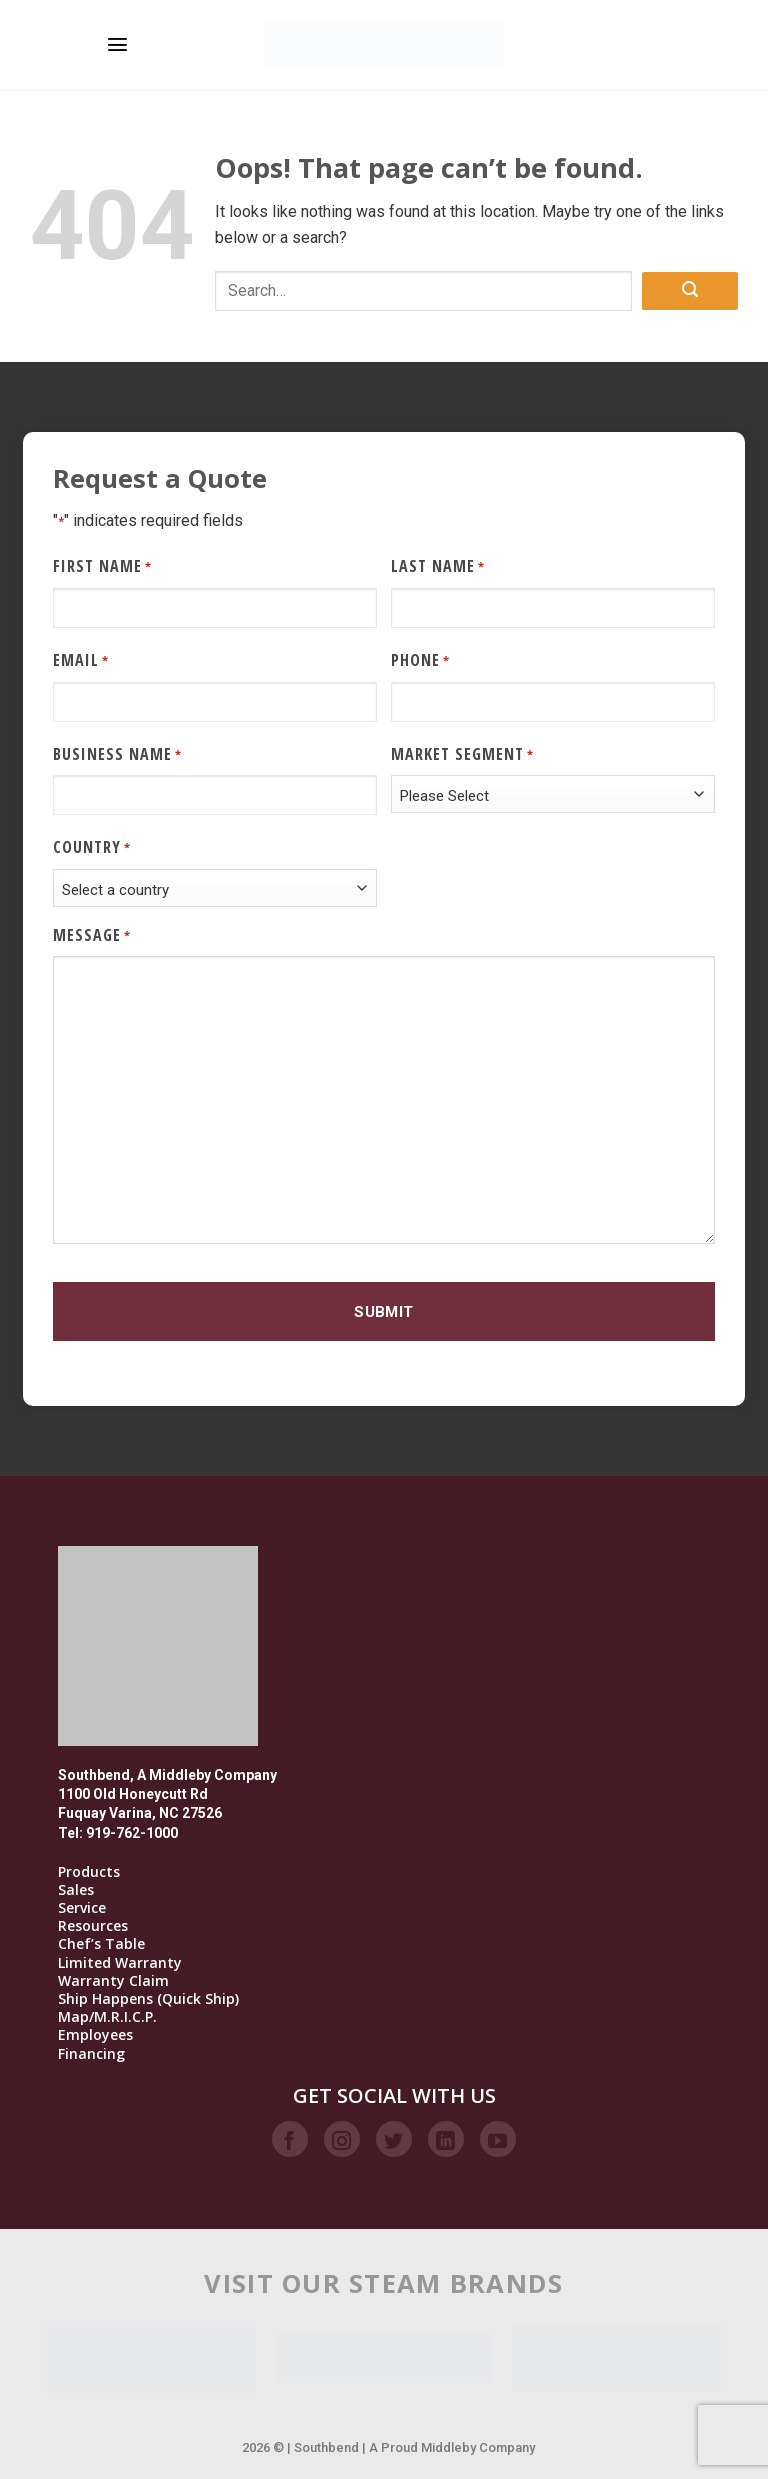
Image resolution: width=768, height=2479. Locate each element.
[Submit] (690, 291)
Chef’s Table (101, 1944)
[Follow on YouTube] (498, 2139)
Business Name (117, 754)
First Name (102, 566)
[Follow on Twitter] (394, 2139)
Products (89, 1872)
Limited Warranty (120, 1963)
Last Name (438, 566)
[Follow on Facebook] (290, 2139)
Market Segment (462, 754)
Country (92, 847)
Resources (93, 1926)
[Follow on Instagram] (342, 2139)
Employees (95, 2035)
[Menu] (117, 44)
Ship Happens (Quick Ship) (148, 1999)
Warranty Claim (113, 1981)
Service (82, 1908)
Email (81, 660)
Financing (91, 2054)
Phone (420, 660)
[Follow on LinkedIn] (446, 2139)
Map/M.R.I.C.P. (107, 2017)
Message (92, 935)
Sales (76, 1890)
